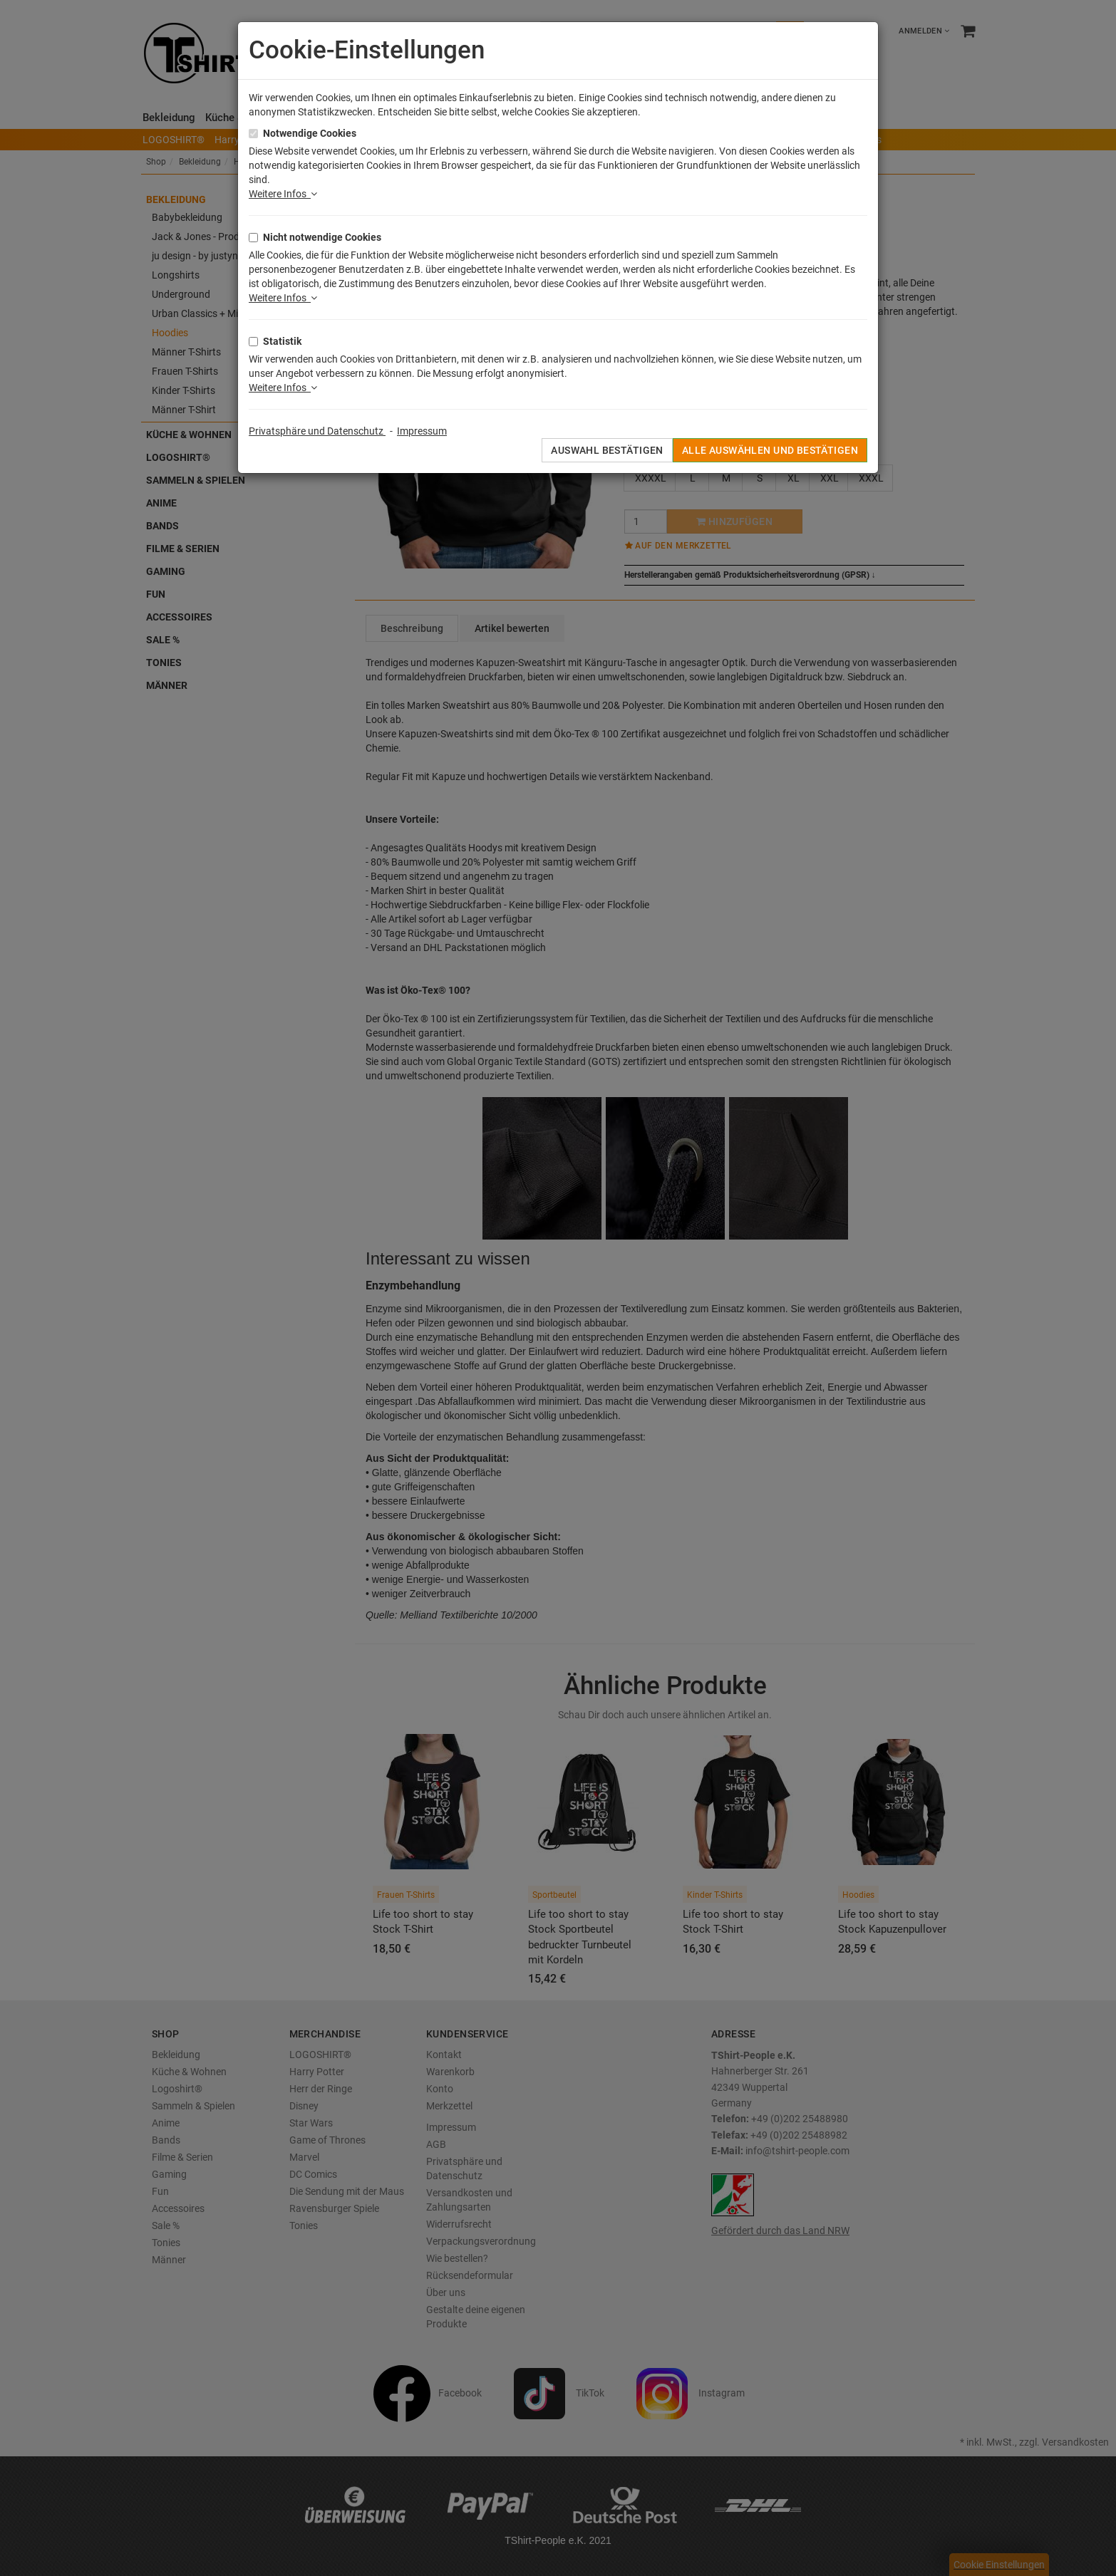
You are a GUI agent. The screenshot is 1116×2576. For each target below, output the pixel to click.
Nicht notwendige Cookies (322, 237)
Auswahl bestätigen (607, 450)
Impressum (422, 431)
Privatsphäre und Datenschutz (317, 431)
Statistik (282, 341)
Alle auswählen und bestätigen (770, 450)
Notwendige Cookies (309, 133)
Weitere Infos (283, 193)
